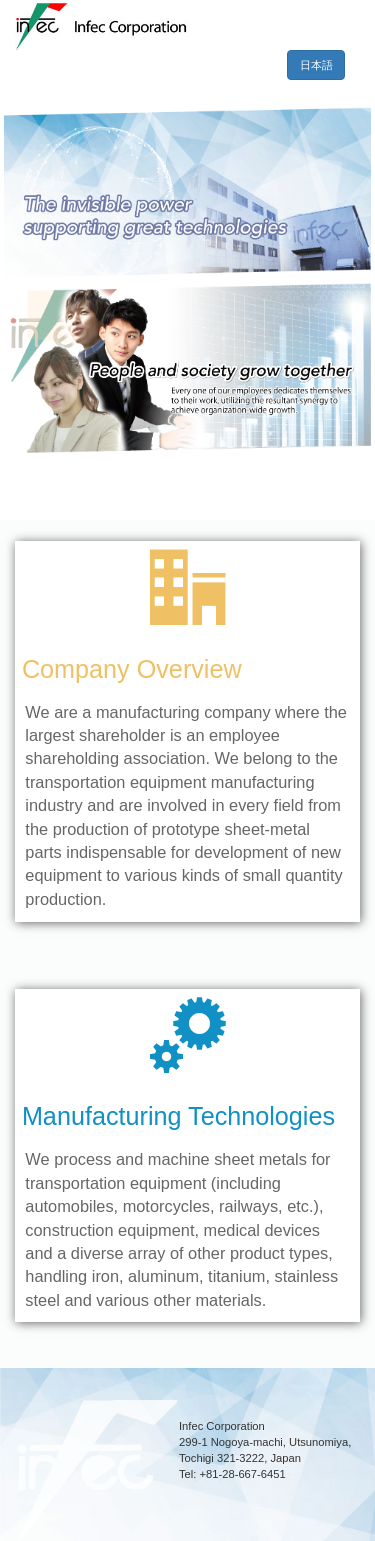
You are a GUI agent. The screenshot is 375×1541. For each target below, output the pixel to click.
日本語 (323, 65)
